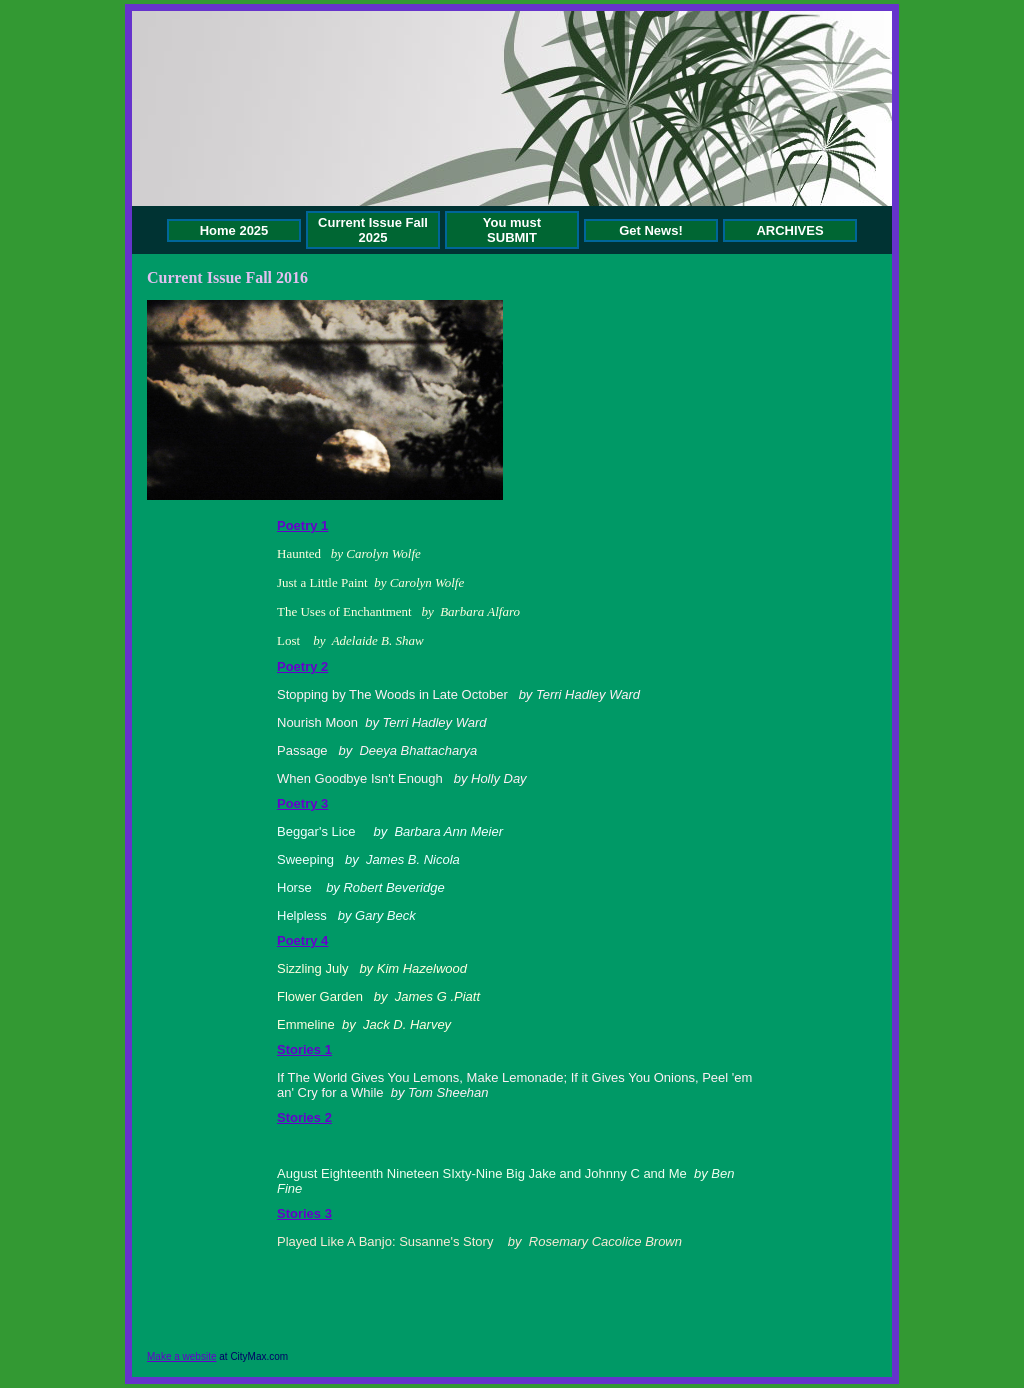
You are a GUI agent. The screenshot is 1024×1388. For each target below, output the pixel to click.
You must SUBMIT (512, 230)
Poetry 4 (302, 940)
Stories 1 (304, 1049)
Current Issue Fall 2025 (373, 230)
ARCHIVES (789, 230)
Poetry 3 (302, 803)
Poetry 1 (302, 525)
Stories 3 (304, 1213)
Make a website (181, 1356)
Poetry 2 (302, 666)
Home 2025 (234, 230)
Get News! (651, 230)
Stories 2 (304, 1117)
